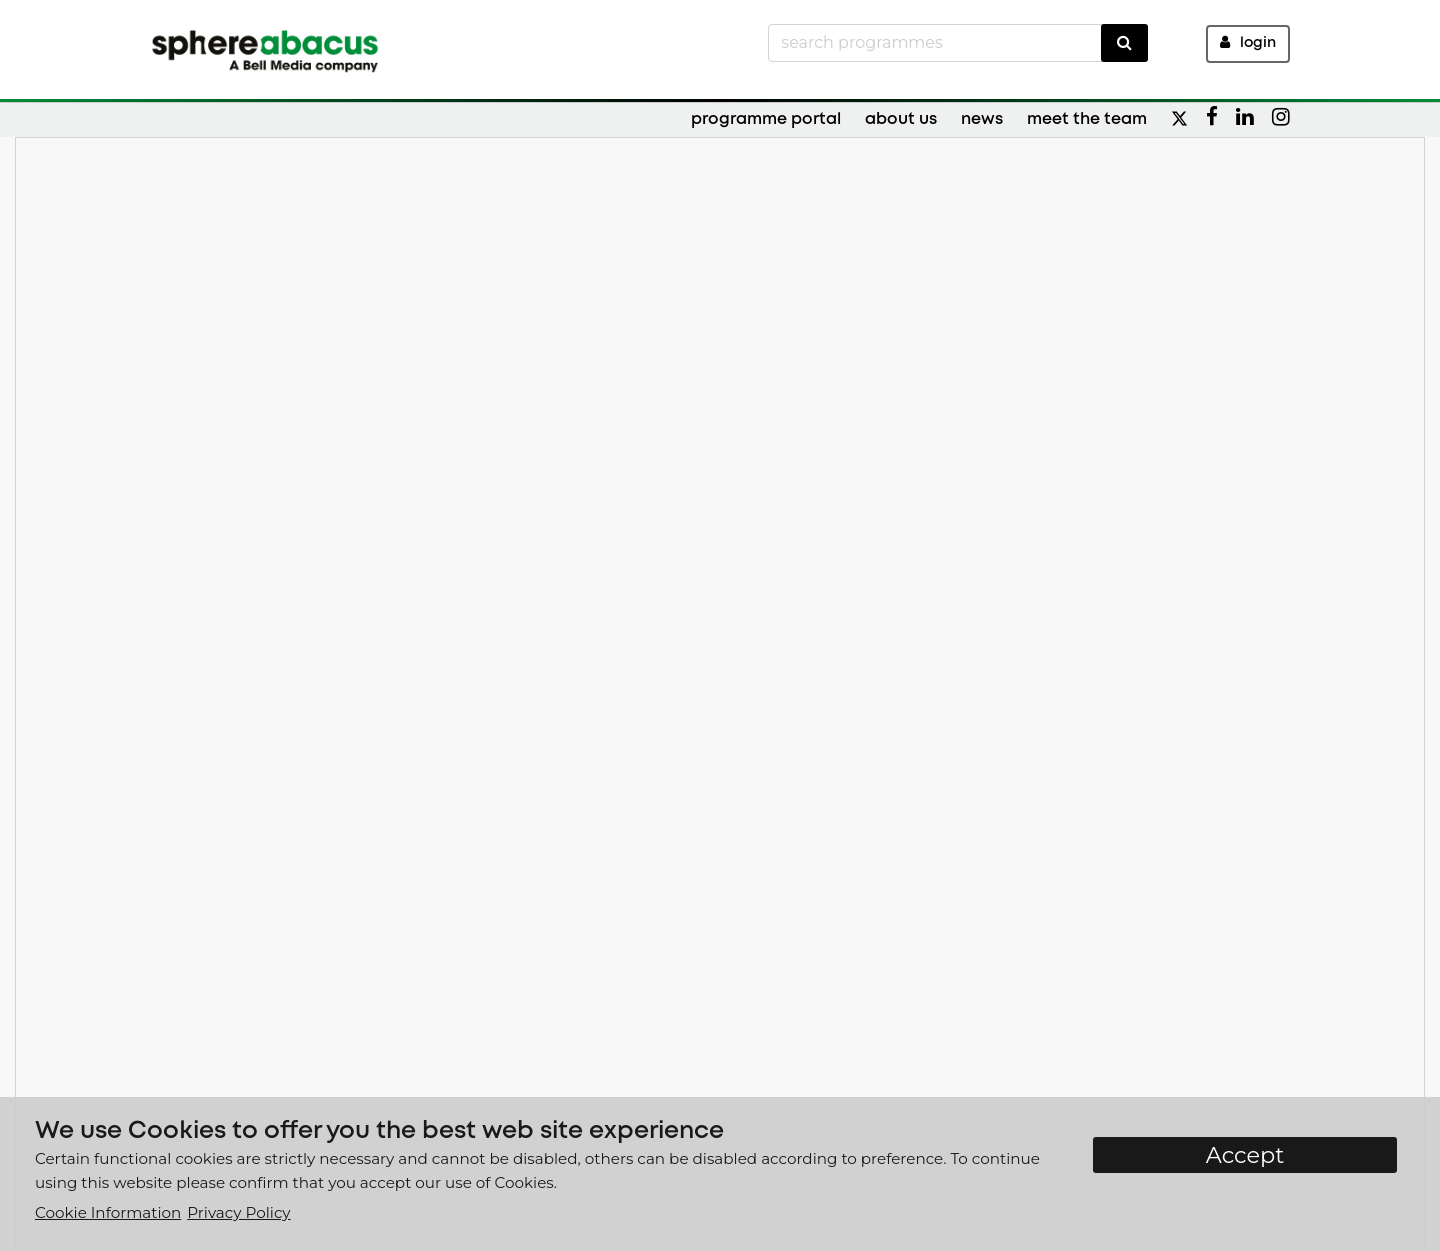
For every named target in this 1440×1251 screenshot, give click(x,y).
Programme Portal (766, 119)
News (982, 119)
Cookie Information (108, 1212)
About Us (901, 119)
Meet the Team (1087, 119)
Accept (1245, 1155)
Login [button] (1248, 42)
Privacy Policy (238, 1212)
